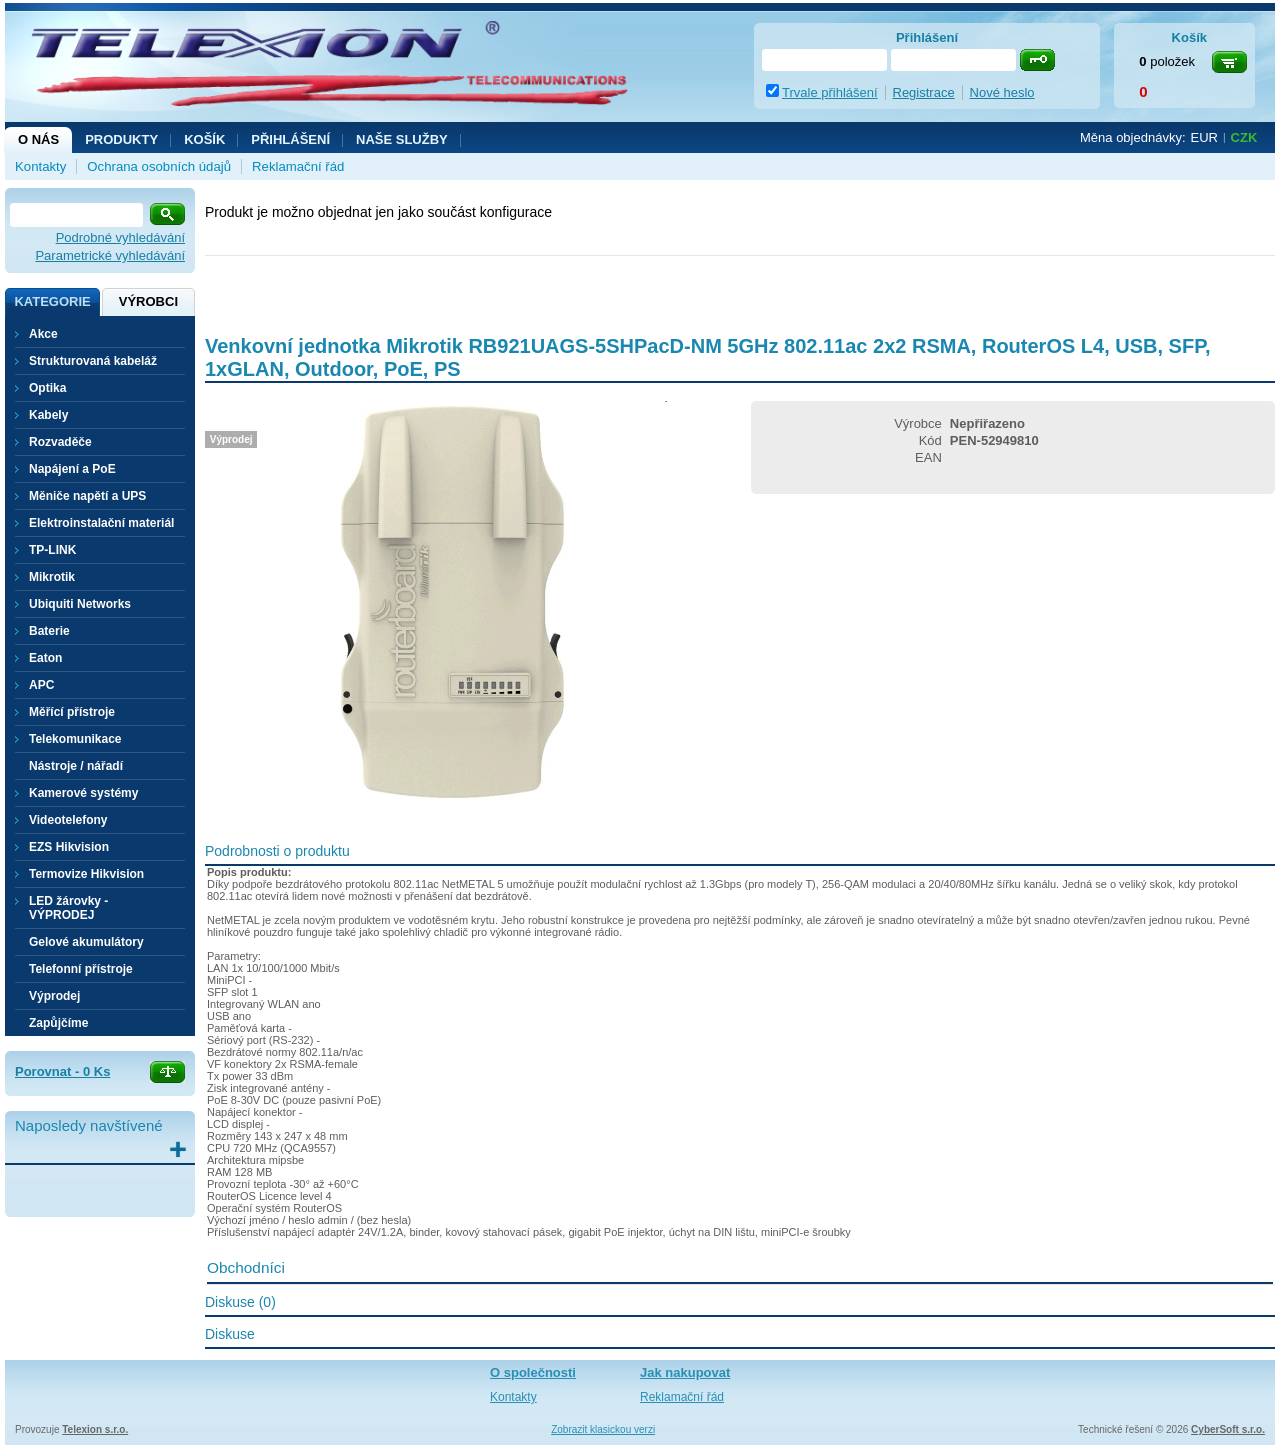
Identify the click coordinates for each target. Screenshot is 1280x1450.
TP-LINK (52, 550)
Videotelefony (68, 820)
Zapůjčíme (58, 1023)
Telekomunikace (75, 739)
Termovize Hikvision (86, 874)
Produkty (121, 139)
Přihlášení (290, 139)
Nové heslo (1002, 92)
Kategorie (52, 301)
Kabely (48, 415)
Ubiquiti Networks (80, 604)
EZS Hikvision (69, 847)
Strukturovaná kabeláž (93, 361)
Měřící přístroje (72, 712)
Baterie (49, 631)
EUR (1204, 137)
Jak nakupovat (685, 1372)
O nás (38, 139)
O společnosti (533, 1372)
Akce (43, 334)
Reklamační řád (298, 166)
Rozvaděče (60, 442)
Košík (204, 139)
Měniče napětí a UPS (87, 496)
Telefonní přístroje (81, 969)
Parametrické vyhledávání (110, 255)
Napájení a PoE (72, 469)
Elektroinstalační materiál (101, 523)
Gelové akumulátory (86, 942)
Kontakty (40, 166)
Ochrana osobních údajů (159, 166)
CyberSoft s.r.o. (1228, 1429)
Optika (47, 388)
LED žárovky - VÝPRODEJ (68, 908)
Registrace (924, 92)
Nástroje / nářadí (76, 766)
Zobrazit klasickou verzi (603, 1429)
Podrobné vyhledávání (120, 237)
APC (41, 685)
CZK (1244, 137)
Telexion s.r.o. (95, 1429)
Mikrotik (52, 577)
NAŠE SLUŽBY (402, 139)
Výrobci (148, 301)
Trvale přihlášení (830, 92)
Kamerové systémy (83, 793)
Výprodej (54, 996)
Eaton (45, 658)
